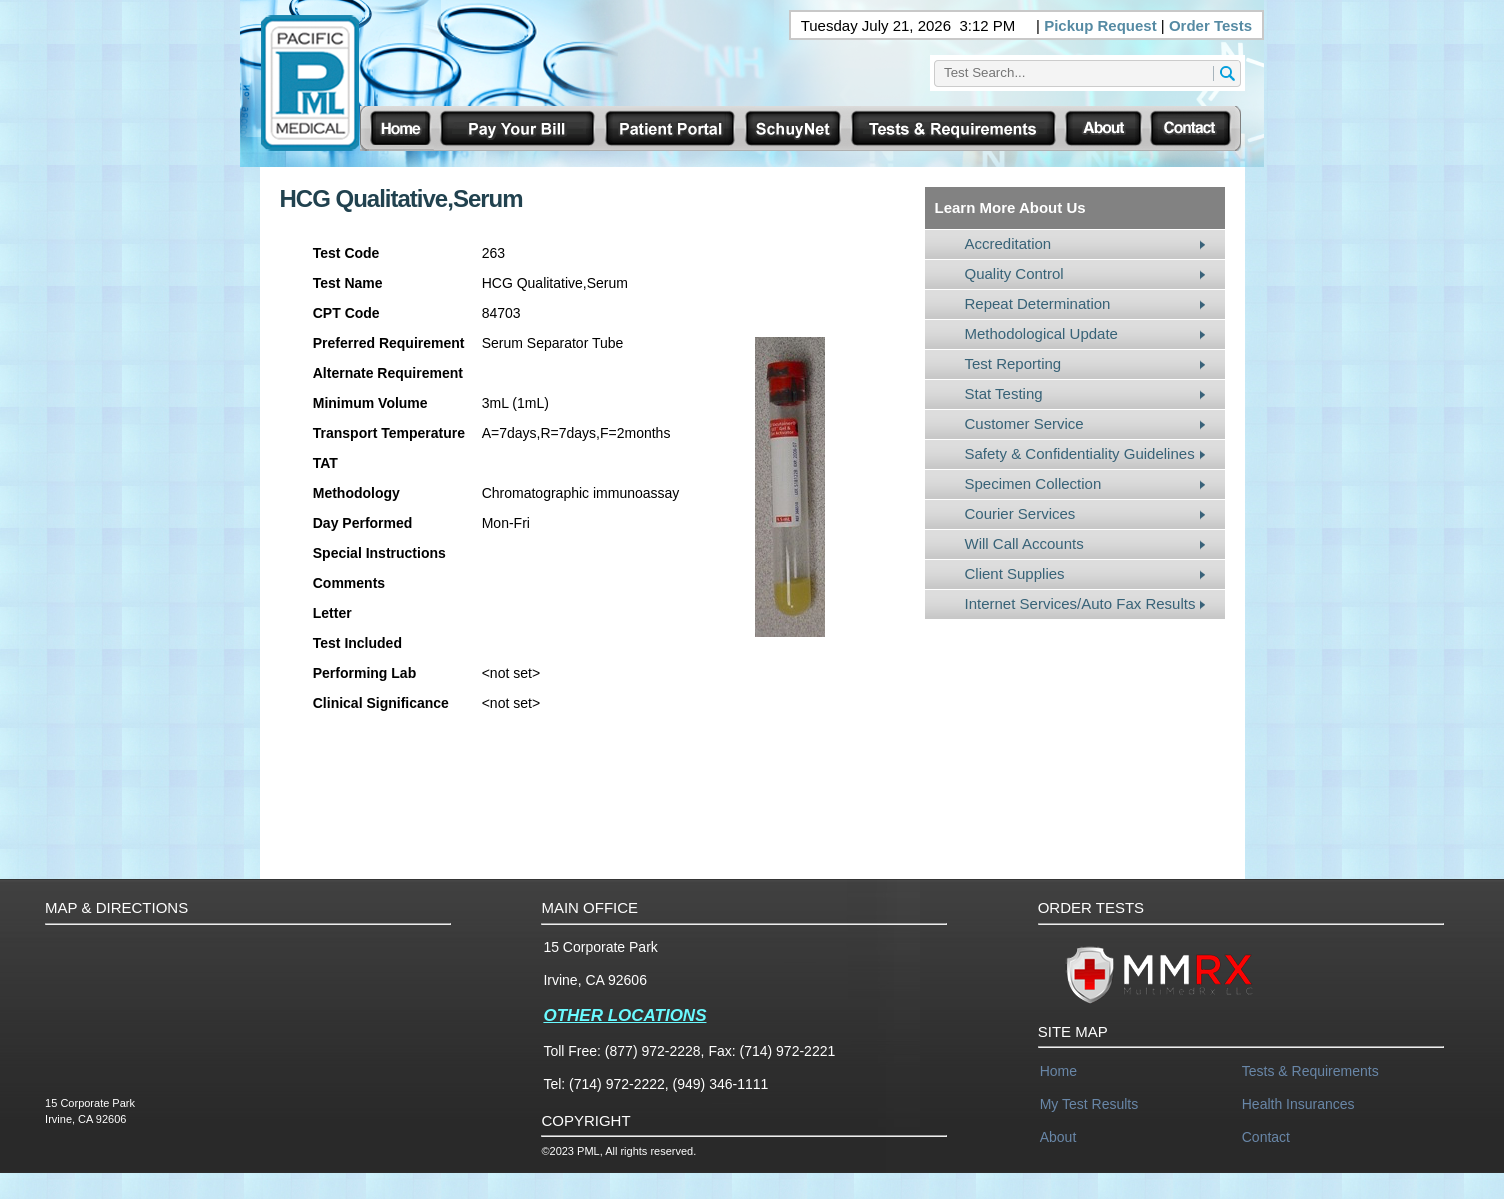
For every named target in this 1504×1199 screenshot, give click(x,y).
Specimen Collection (1033, 483)
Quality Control (1014, 273)
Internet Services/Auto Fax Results (1080, 603)
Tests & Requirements (1310, 1071)
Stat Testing (1004, 393)
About (1058, 1137)
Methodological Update (1041, 333)
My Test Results (1089, 1104)
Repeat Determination (1038, 303)
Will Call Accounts (1024, 543)
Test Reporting (1013, 363)
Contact (1266, 1137)
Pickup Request (1100, 25)
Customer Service (1024, 423)
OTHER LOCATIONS (624, 1015)
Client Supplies (1015, 573)
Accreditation (1008, 243)
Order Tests (1210, 25)
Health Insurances (1298, 1104)
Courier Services (1020, 513)
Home (1058, 1071)
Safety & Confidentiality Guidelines (1080, 453)
